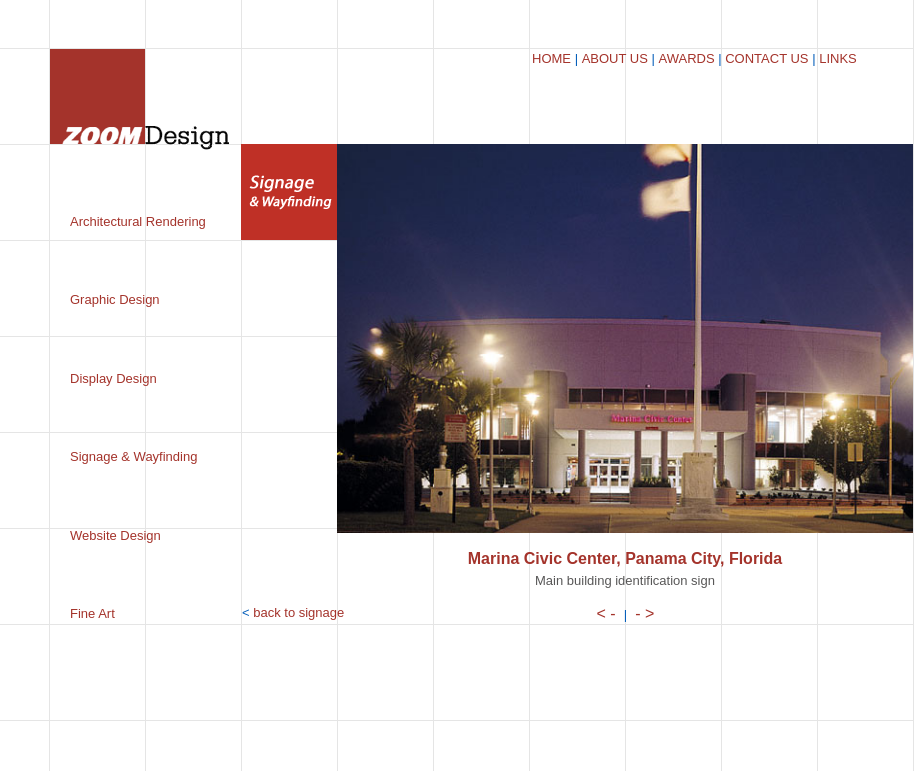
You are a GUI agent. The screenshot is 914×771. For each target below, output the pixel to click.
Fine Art (92, 613)
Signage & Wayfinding (133, 456)
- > (644, 613)
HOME (551, 58)
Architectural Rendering (138, 221)
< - (606, 613)
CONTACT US (766, 58)
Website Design (115, 535)
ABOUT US (615, 58)
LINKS (838, 58)
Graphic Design (115, 299)
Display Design (113, 378)
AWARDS (686, 58)
